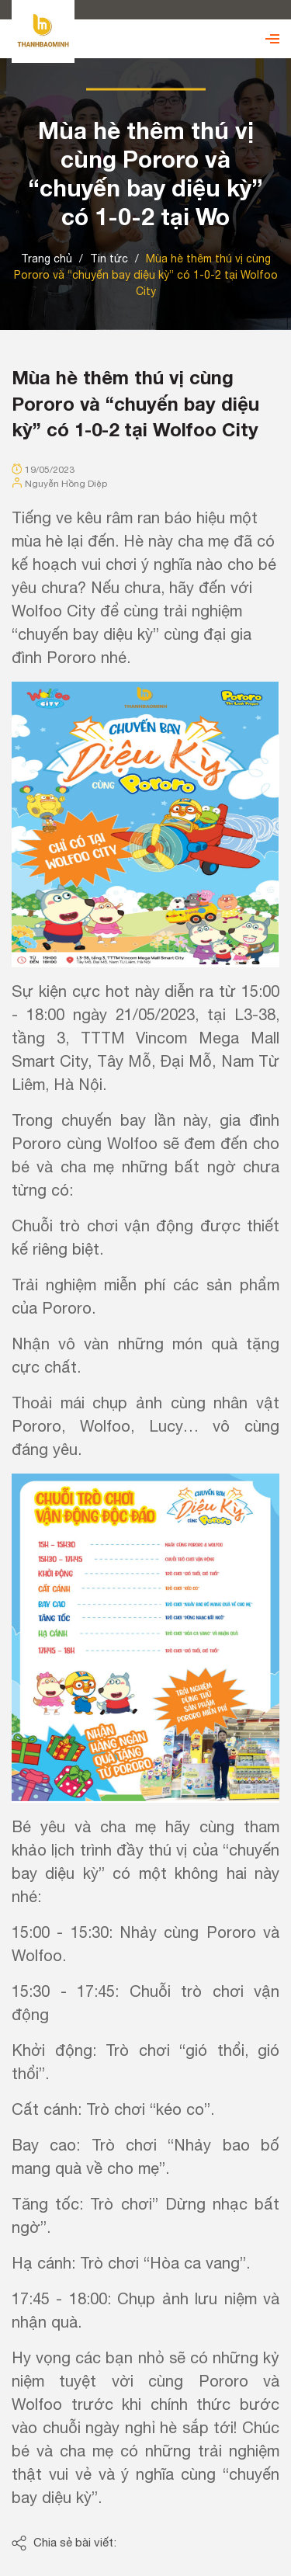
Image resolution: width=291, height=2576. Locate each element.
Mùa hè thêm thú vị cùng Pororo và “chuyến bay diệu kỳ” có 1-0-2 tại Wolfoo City (135, 403)
